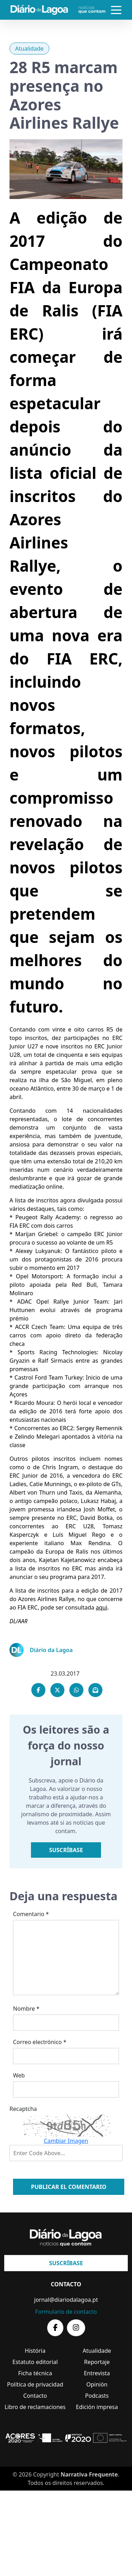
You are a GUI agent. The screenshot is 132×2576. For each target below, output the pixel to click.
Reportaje (97, 2362)
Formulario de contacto (66, 2311)
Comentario (31, 1914)
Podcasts (97, 2396)
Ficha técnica (35, 2373)
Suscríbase (66, 1850)
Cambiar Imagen (66, 2141)
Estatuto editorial (35, 2362)
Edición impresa (97, 2407)
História (35, 2351)
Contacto (35, 2396)
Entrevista (97, 2373)
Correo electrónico (40, 2042)
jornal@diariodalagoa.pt (66, 2300)
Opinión (96, 2384)
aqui (101, 1607)
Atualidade (29, 48)
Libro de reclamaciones (35, 2407)
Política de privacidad (35, 2384)
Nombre (26, 2008)
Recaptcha (23, 2109)
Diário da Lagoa (51, 1650)
